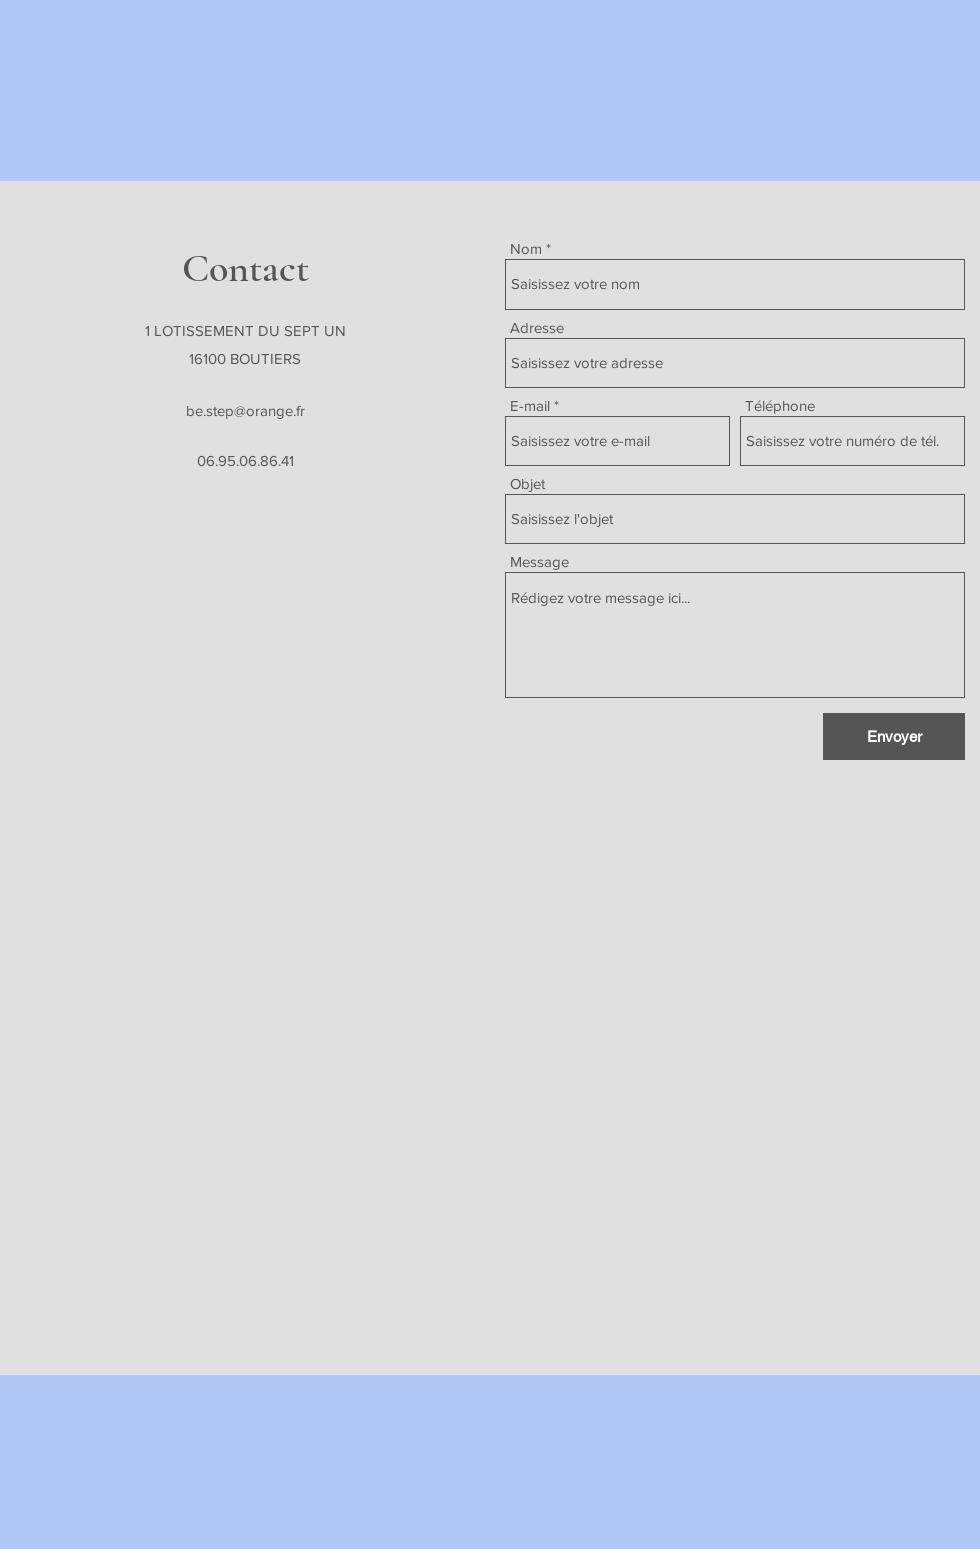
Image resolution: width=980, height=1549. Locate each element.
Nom (526, 248)
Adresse (537, 327)
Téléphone (780, 405)
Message (539, 561)
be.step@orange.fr (245, 410)
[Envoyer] (894, 736)
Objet (527, 483)
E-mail (530, 405)
